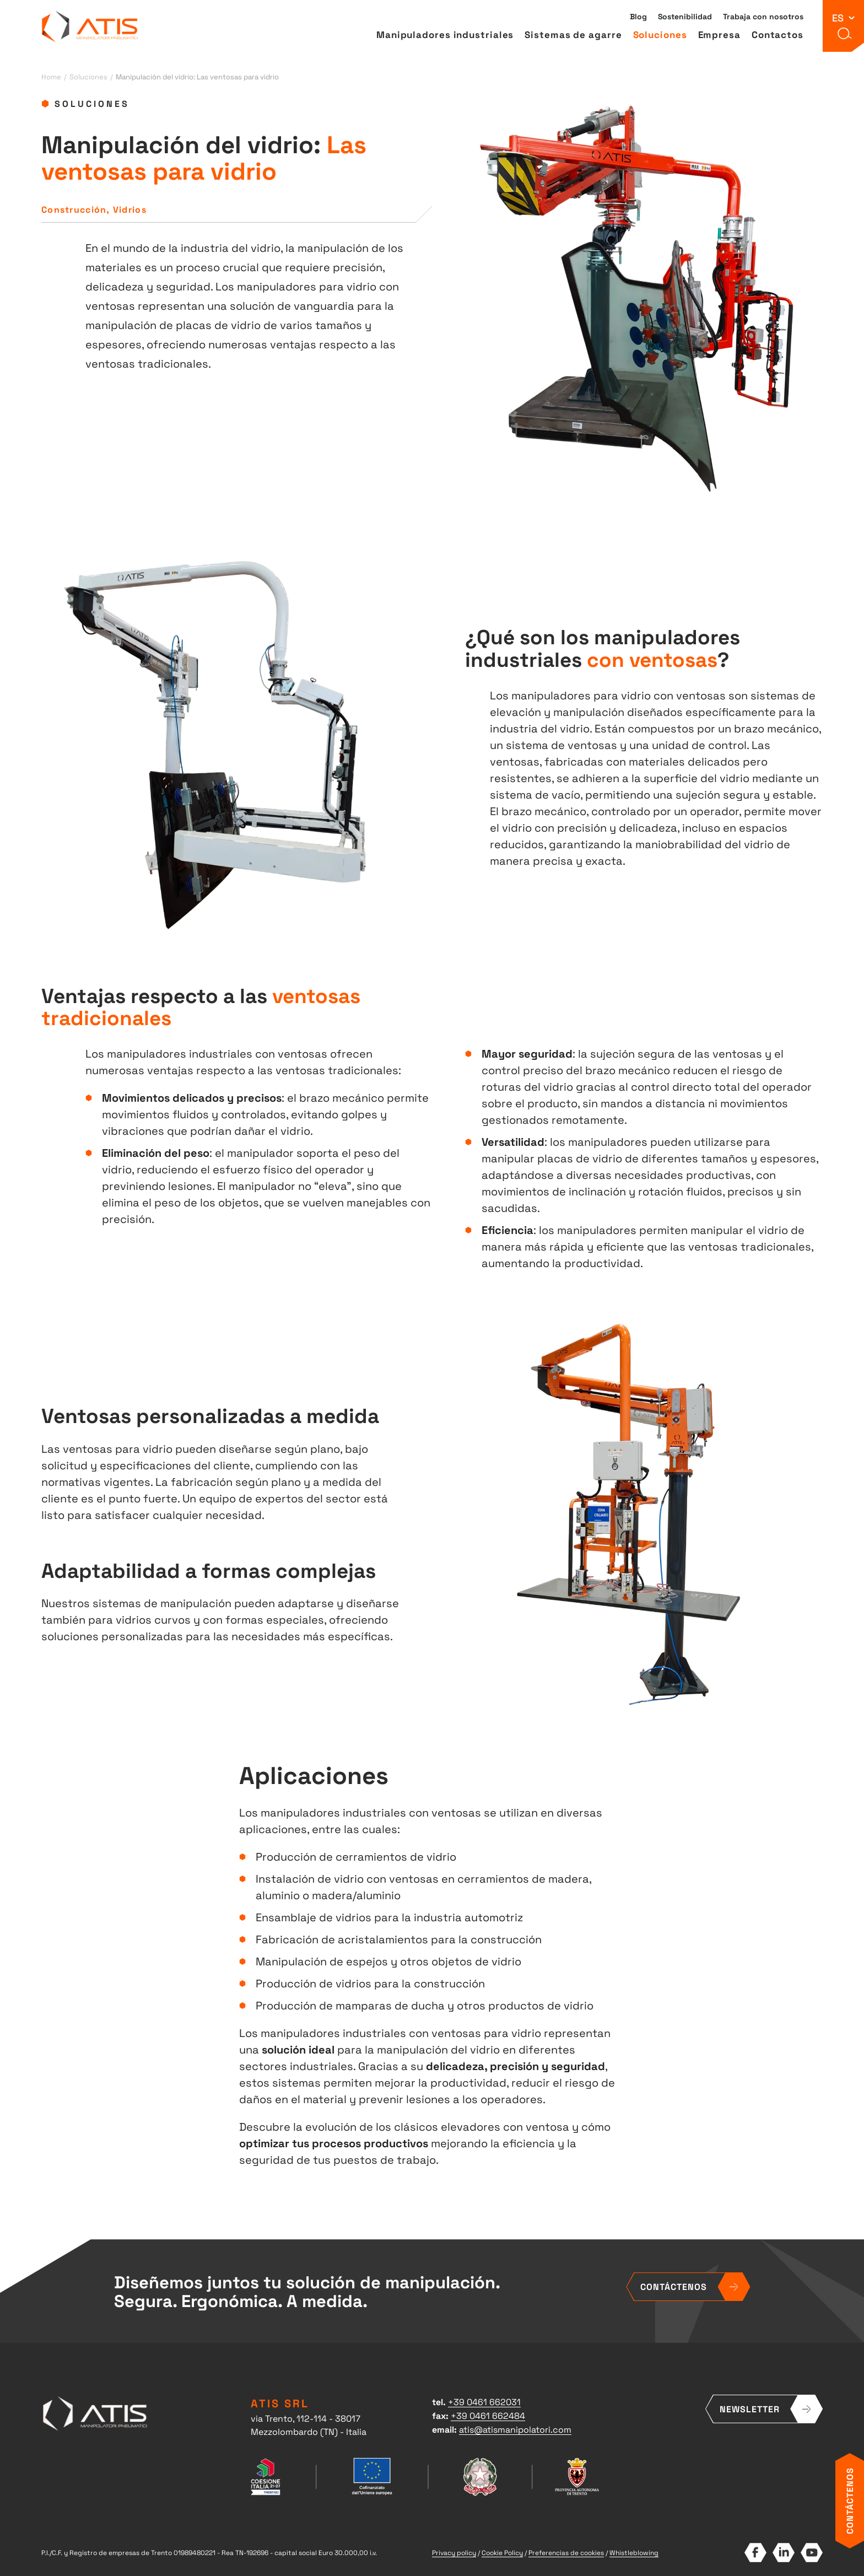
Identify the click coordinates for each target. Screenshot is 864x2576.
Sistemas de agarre (573, 35)
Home (51, 76)
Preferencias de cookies (566, 2552)
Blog (638, 17)
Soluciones (660, 35)
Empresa (719, 35)
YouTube (811, 2552)
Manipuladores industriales (445, 35)
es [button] (838, 18)
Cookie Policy (502, 2552)
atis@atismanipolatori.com (515, 2429)
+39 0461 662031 (484, 2401)
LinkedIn (783, 2552)
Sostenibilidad (685, 17)
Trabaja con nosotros (763, 17)
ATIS (90, 28)
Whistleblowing (633, 2552)
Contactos (777, 35)
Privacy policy (454, 2552)
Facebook (755, 2552)
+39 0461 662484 (488, 2415)
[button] (843, 36)
